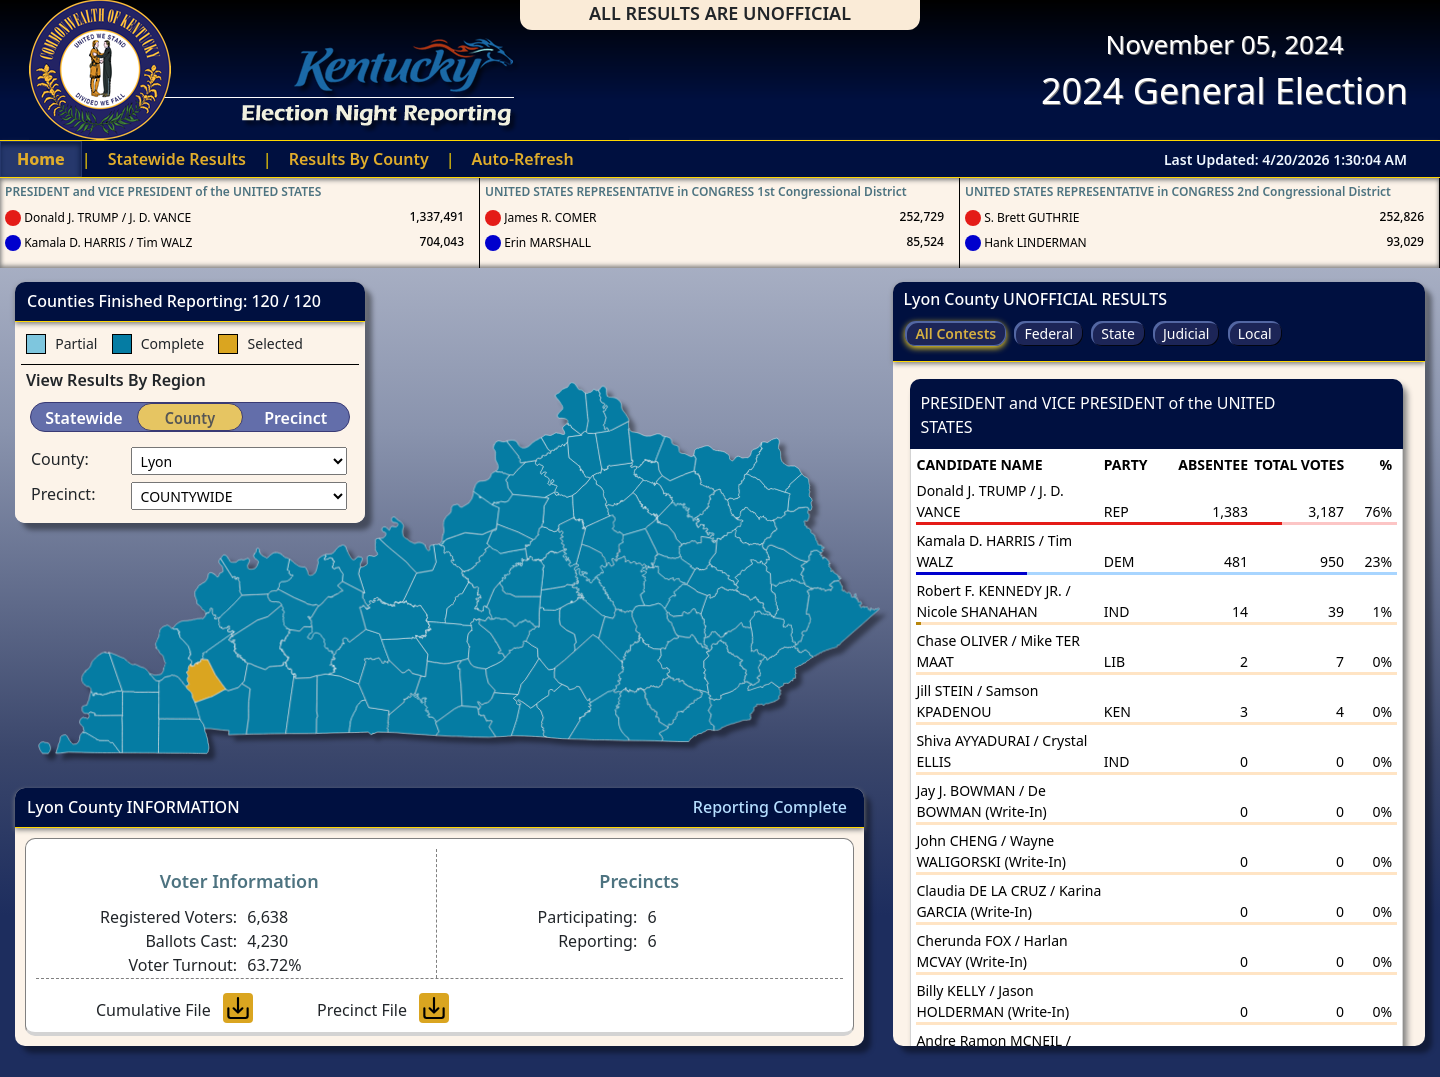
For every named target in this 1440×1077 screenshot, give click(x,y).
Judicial (1186, 333)
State (1118, 333)
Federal (1048, 333)
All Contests (955, 333)
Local (1255, 333)
